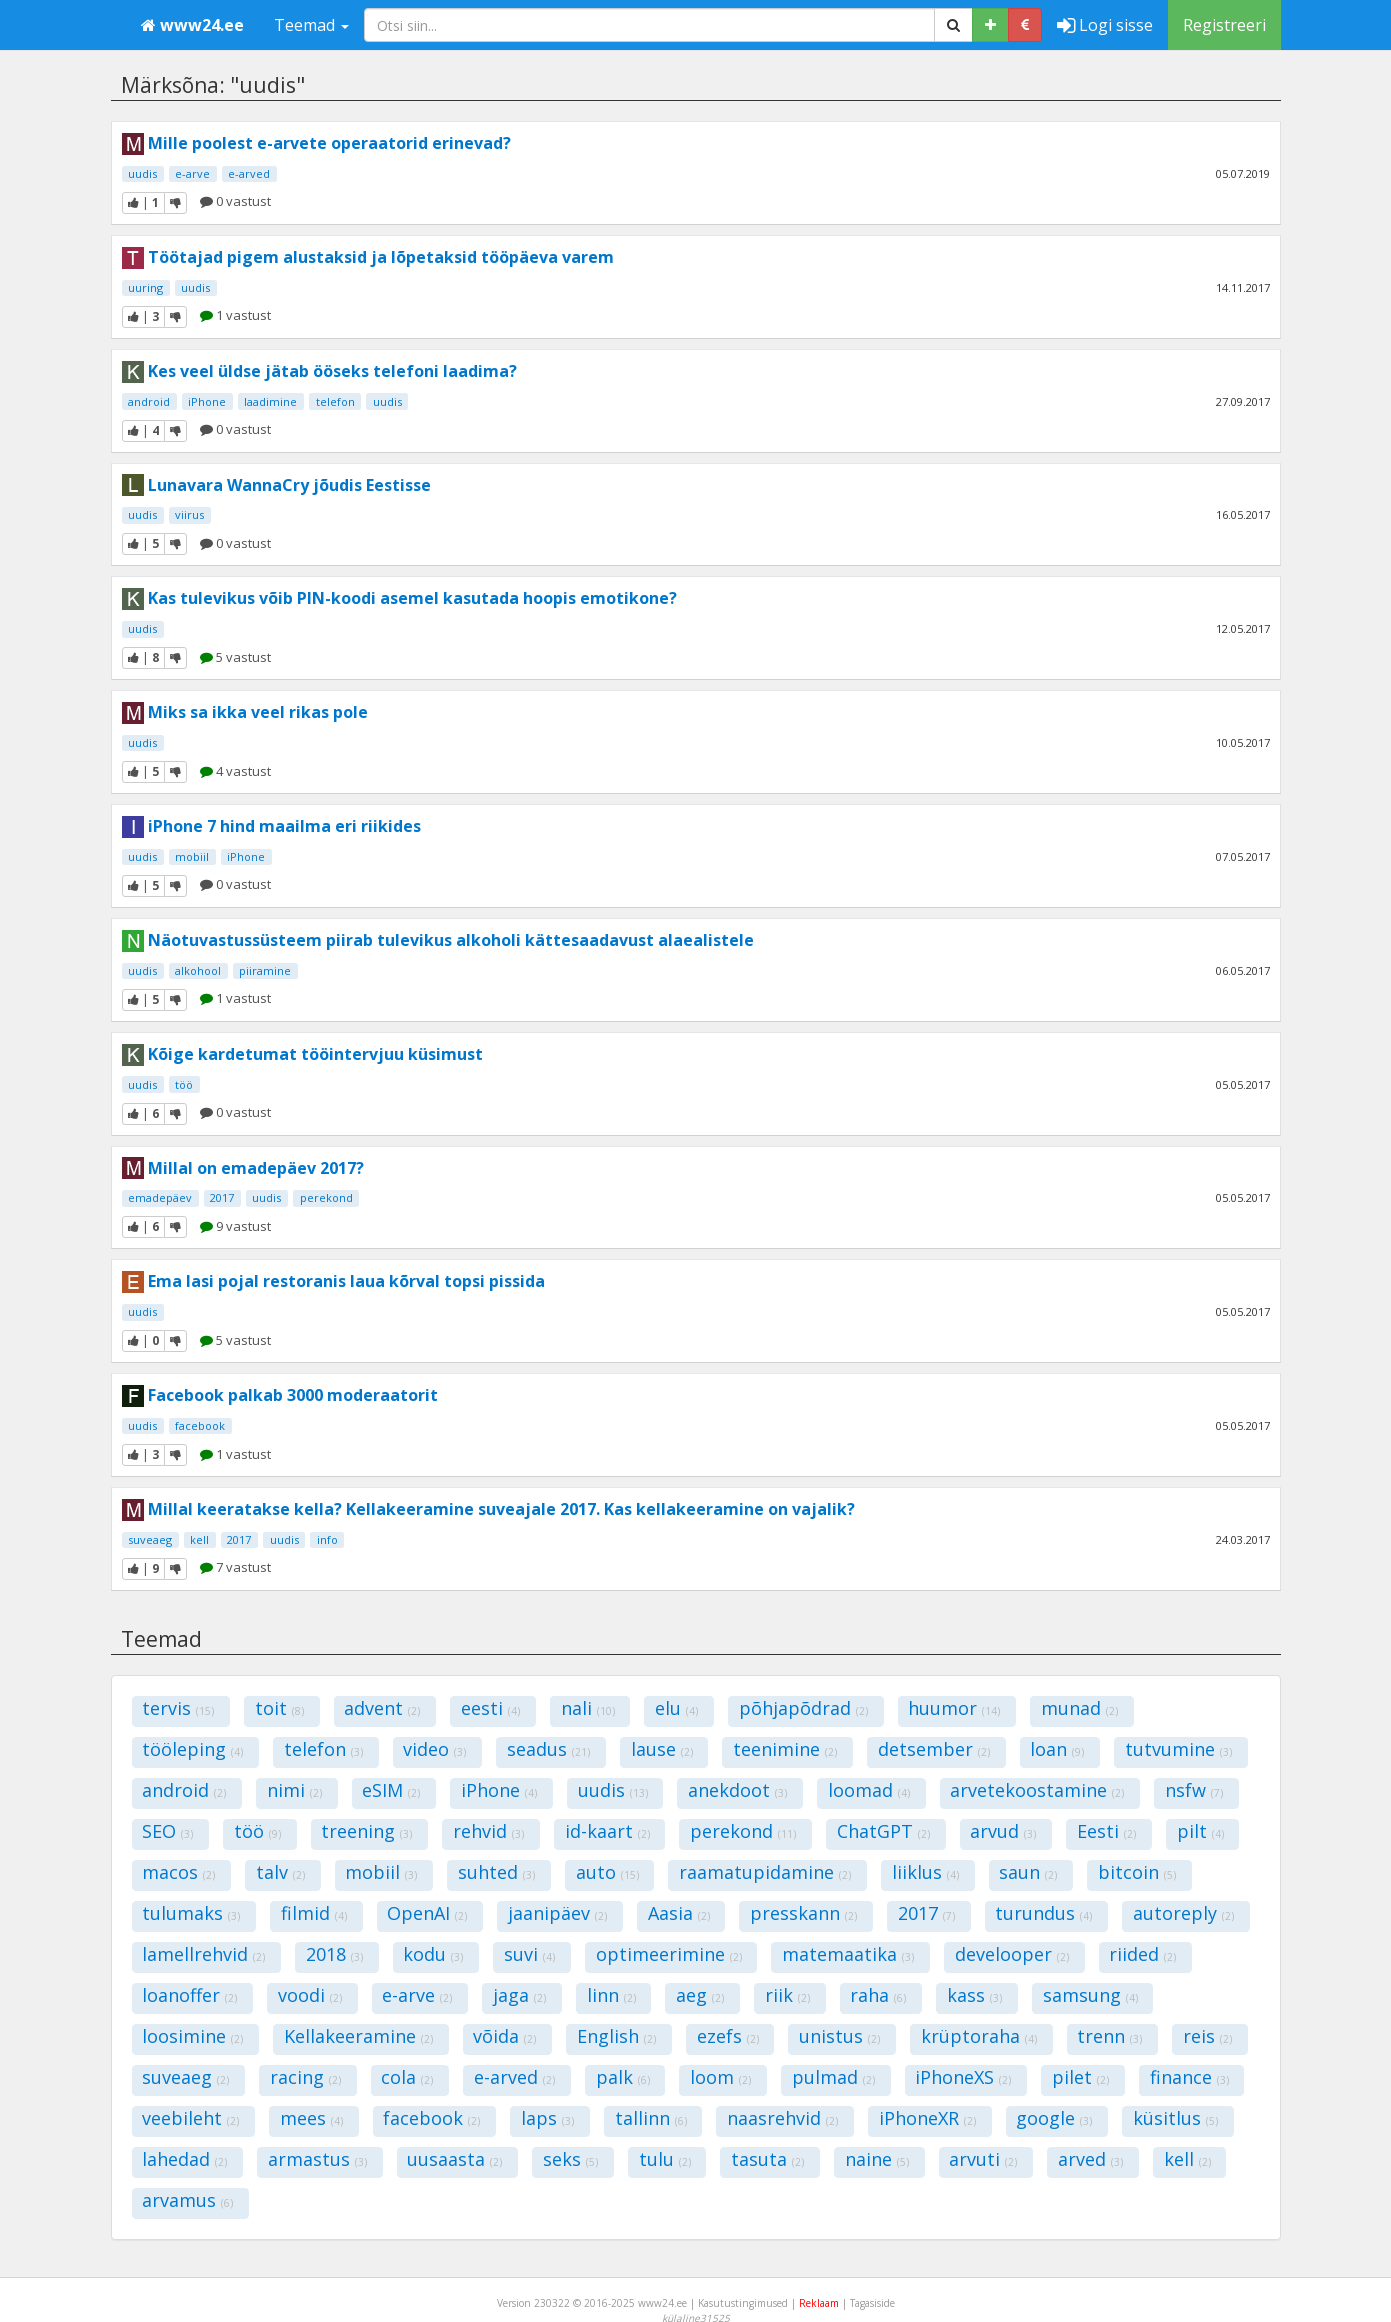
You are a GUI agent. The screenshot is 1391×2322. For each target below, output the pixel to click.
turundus (1043, 1913)
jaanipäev (557, 1913)
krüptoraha (979, 2036)
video (434, 1749)
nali (588, 1708)
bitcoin (1137, 1872)
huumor (954, 1708)
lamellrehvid (203, 1954)
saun (1028, 1872)
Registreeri (1224, 25)
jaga (519, 1995)
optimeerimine (669, 1954)
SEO (167, 1831)
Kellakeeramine (358, 2036)
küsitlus (1175, 2118)
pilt (1200, 1831)
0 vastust (235, 201)
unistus (839, 2036)
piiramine (265, 970)
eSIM (391, 1790)
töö (184, 1084)
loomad (869, 1790)
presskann (803, 1913)
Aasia (679, 1913)
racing (305, 2077)
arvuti (983, 2159)
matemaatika (848, 1954)
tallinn (651, 2118)
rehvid (488, 1831)
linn (611, 1995)
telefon (335, 401)
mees (311, 2118)
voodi (310, 1995)
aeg (700, 1995)
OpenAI (427, 1913)
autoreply (1183, 1913)
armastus (317, 2159)
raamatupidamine (765, 1872)
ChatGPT (883, 1831)
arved (1090, 2159)
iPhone (207, 401)
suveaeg (150, 1539)
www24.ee (192, 25)
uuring (145, 287)
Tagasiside (872, 2303)
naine (877, 2159)
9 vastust (235, 1226)
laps (547, 2118)
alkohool (198, 970)
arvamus (187, 2200)
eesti (490, 1708)
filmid (314, 1913)
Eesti (1106, 1831)
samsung (1090, 1995)
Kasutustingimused (743, 2303)
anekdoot (737, 1790)
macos (178, 1872)
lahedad (184, 2159)
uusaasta (454, 2159)
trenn (1109, 2036)
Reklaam (819, 2303)
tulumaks (191, 1913)
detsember (934, 1749)
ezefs (728, 2036)
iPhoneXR (927, 2118)
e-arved (249, 173)
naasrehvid (782, 2118)
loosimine (192, 2036)
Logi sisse (1105, 25)
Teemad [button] (311, 25)
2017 (222, 1197)
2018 (334, 1954)
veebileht (190, 2118)
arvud (1003, 1831)
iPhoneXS (963, 2077)
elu (676, 1708)
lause (662, 1749)
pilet (1080, 2077)
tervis (178, 1708)
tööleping (192, 1749)
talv (280, 1872)
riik (787, 1995)
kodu (433, 1954)
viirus (189, 514)
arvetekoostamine (1037, 1790)
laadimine (270, 401)
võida (504, 2036)
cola (407, 2077)
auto (607, 1872)
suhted (496, 1872)
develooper (1012, 1954)
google (1054, 2118)
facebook (200, 1425)
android (149, 401)
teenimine (785, 1749)
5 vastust (235, 657)
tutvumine (1178, 1749)
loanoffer (189, 1995)
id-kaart (607, 1831)
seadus (548, 1749)
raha (878, 1995)
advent (382, 1708)
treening (366, 1831)
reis (1207, 2036)
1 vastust (235, 315)
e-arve (192, 173)
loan (1057, 1749)
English (616, 2036)
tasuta (767, 2159)
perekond (326, 1197)
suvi (529, 1954)
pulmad (833, 2077)
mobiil (192, 856)
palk (623, 2077)
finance (1189, 2077)
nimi (294, 1790)
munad (1079, 1708)
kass (974, 1995)
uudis (142, 173)
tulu (665, 2159)
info (327, 1539)
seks (570, 2159)
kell (199, 1539)
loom (720, 2077)
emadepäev (160, 1197)
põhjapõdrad (803, 1708)
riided (1142, 1954)
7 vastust (235, 1567)
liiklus (925, 1872)
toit (279, 1708)
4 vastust (235, 771)
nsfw (1194, 1790)
